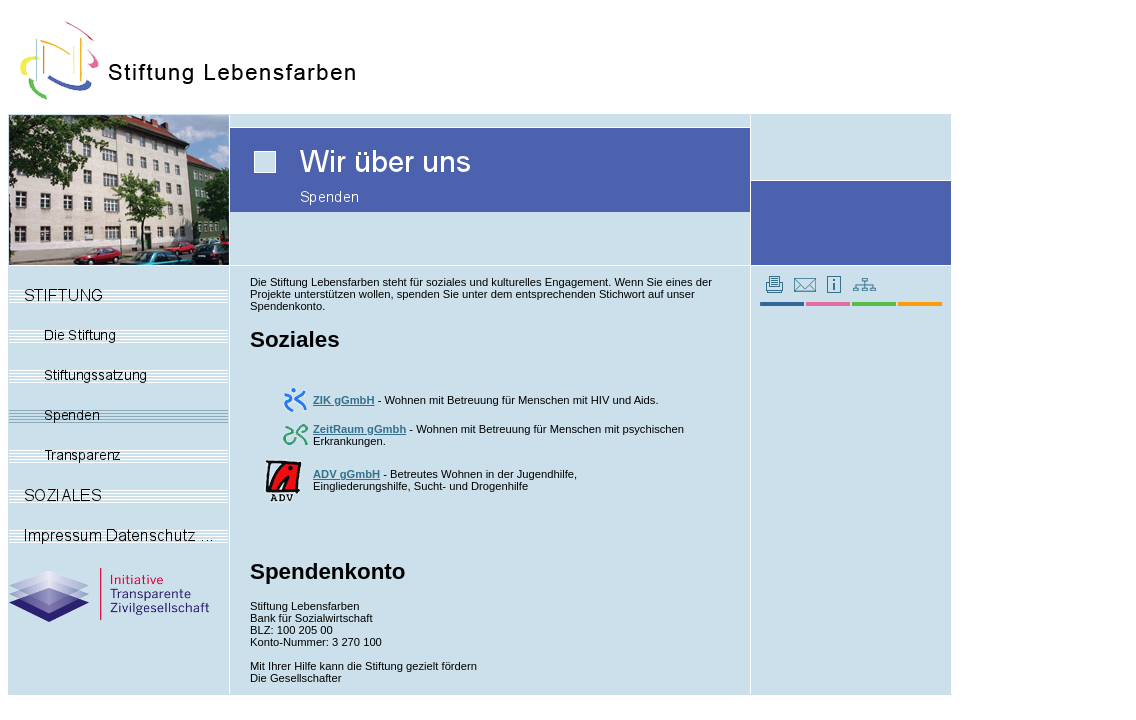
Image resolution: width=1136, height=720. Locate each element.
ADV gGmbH (346, 474)
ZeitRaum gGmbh (359, 429)
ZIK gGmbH (344, 400)
